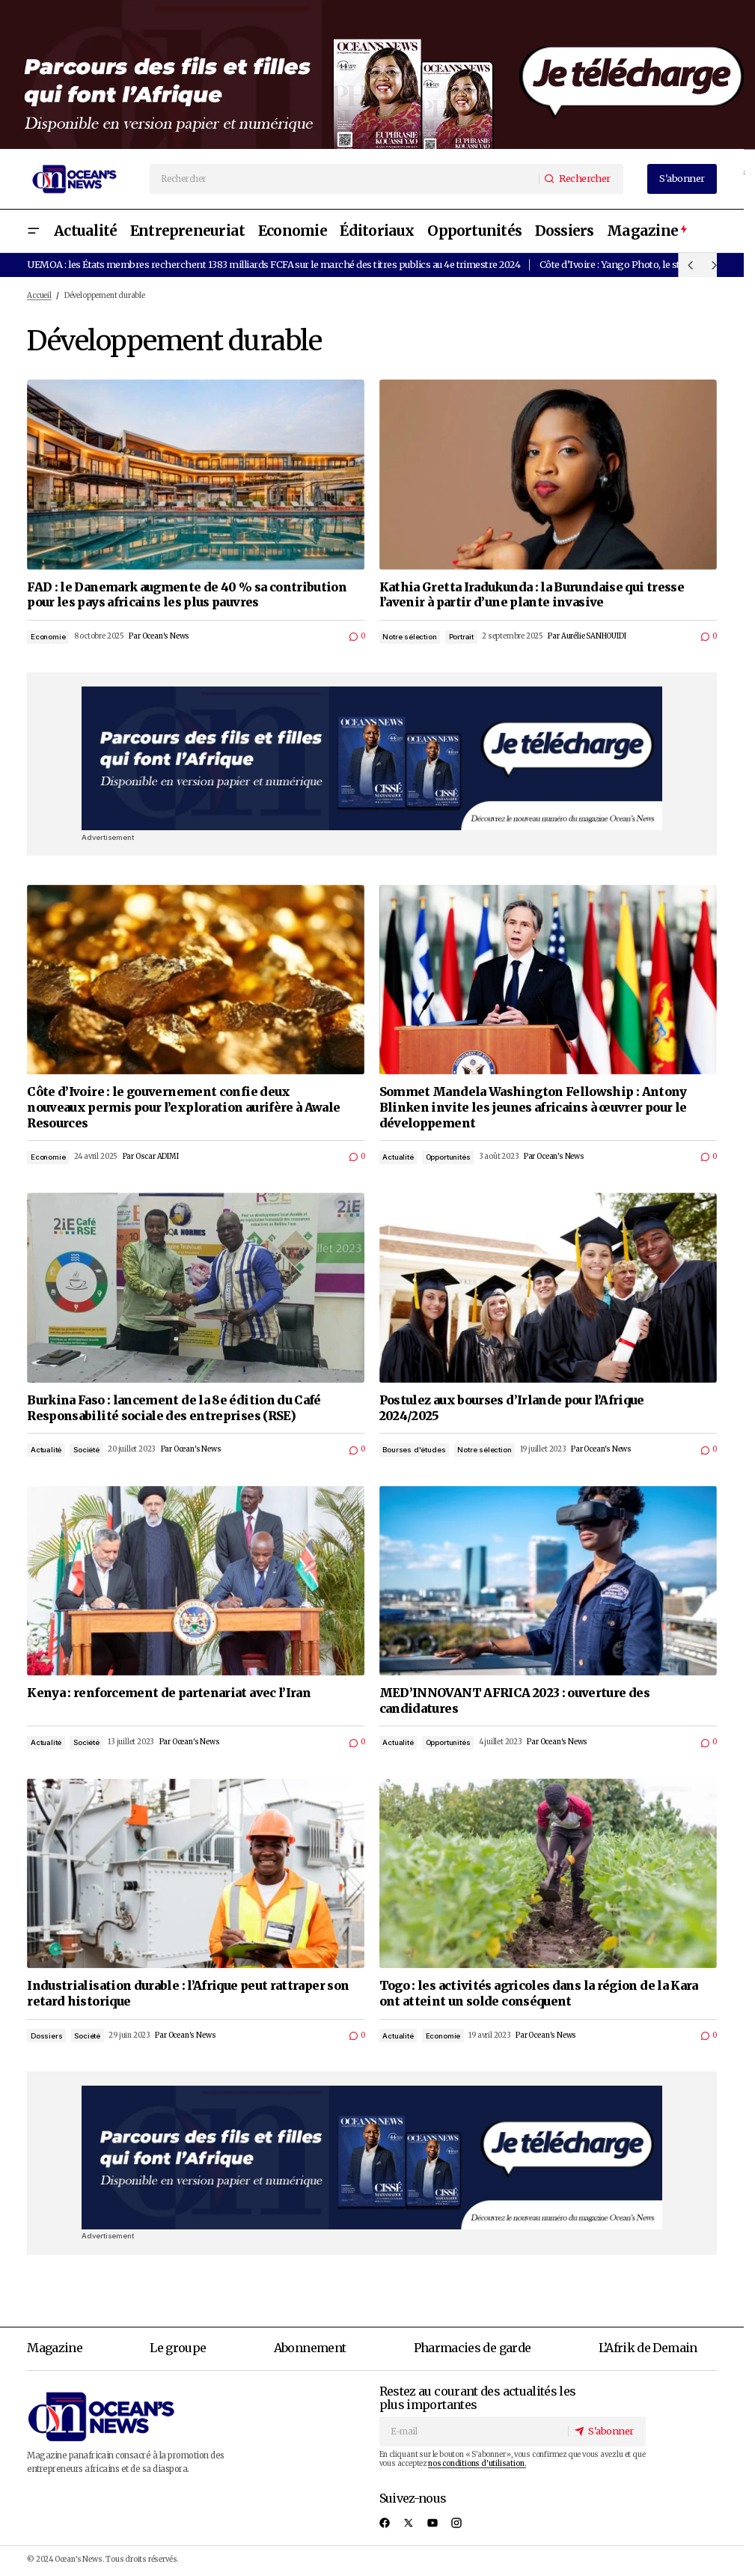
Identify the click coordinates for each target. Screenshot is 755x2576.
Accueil (39, 295)
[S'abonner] (606, 2431)
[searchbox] (344, 179)
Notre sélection (409, 637)
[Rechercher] (581, 178)
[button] (33, 231)
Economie (48, 637)
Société (86, 1450)
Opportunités (448, 1157)
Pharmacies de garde (472, 2347)
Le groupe (178, 2347)
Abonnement (310, 2347)
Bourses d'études (413, 1450)
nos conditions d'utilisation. (477, 2463)
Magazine (54, 2347)
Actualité (397, 1157)
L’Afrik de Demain (648, 2347)
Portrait (461, 637)
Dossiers (46, 2036)
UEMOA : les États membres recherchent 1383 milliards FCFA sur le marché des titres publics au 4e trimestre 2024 (273, 264)
